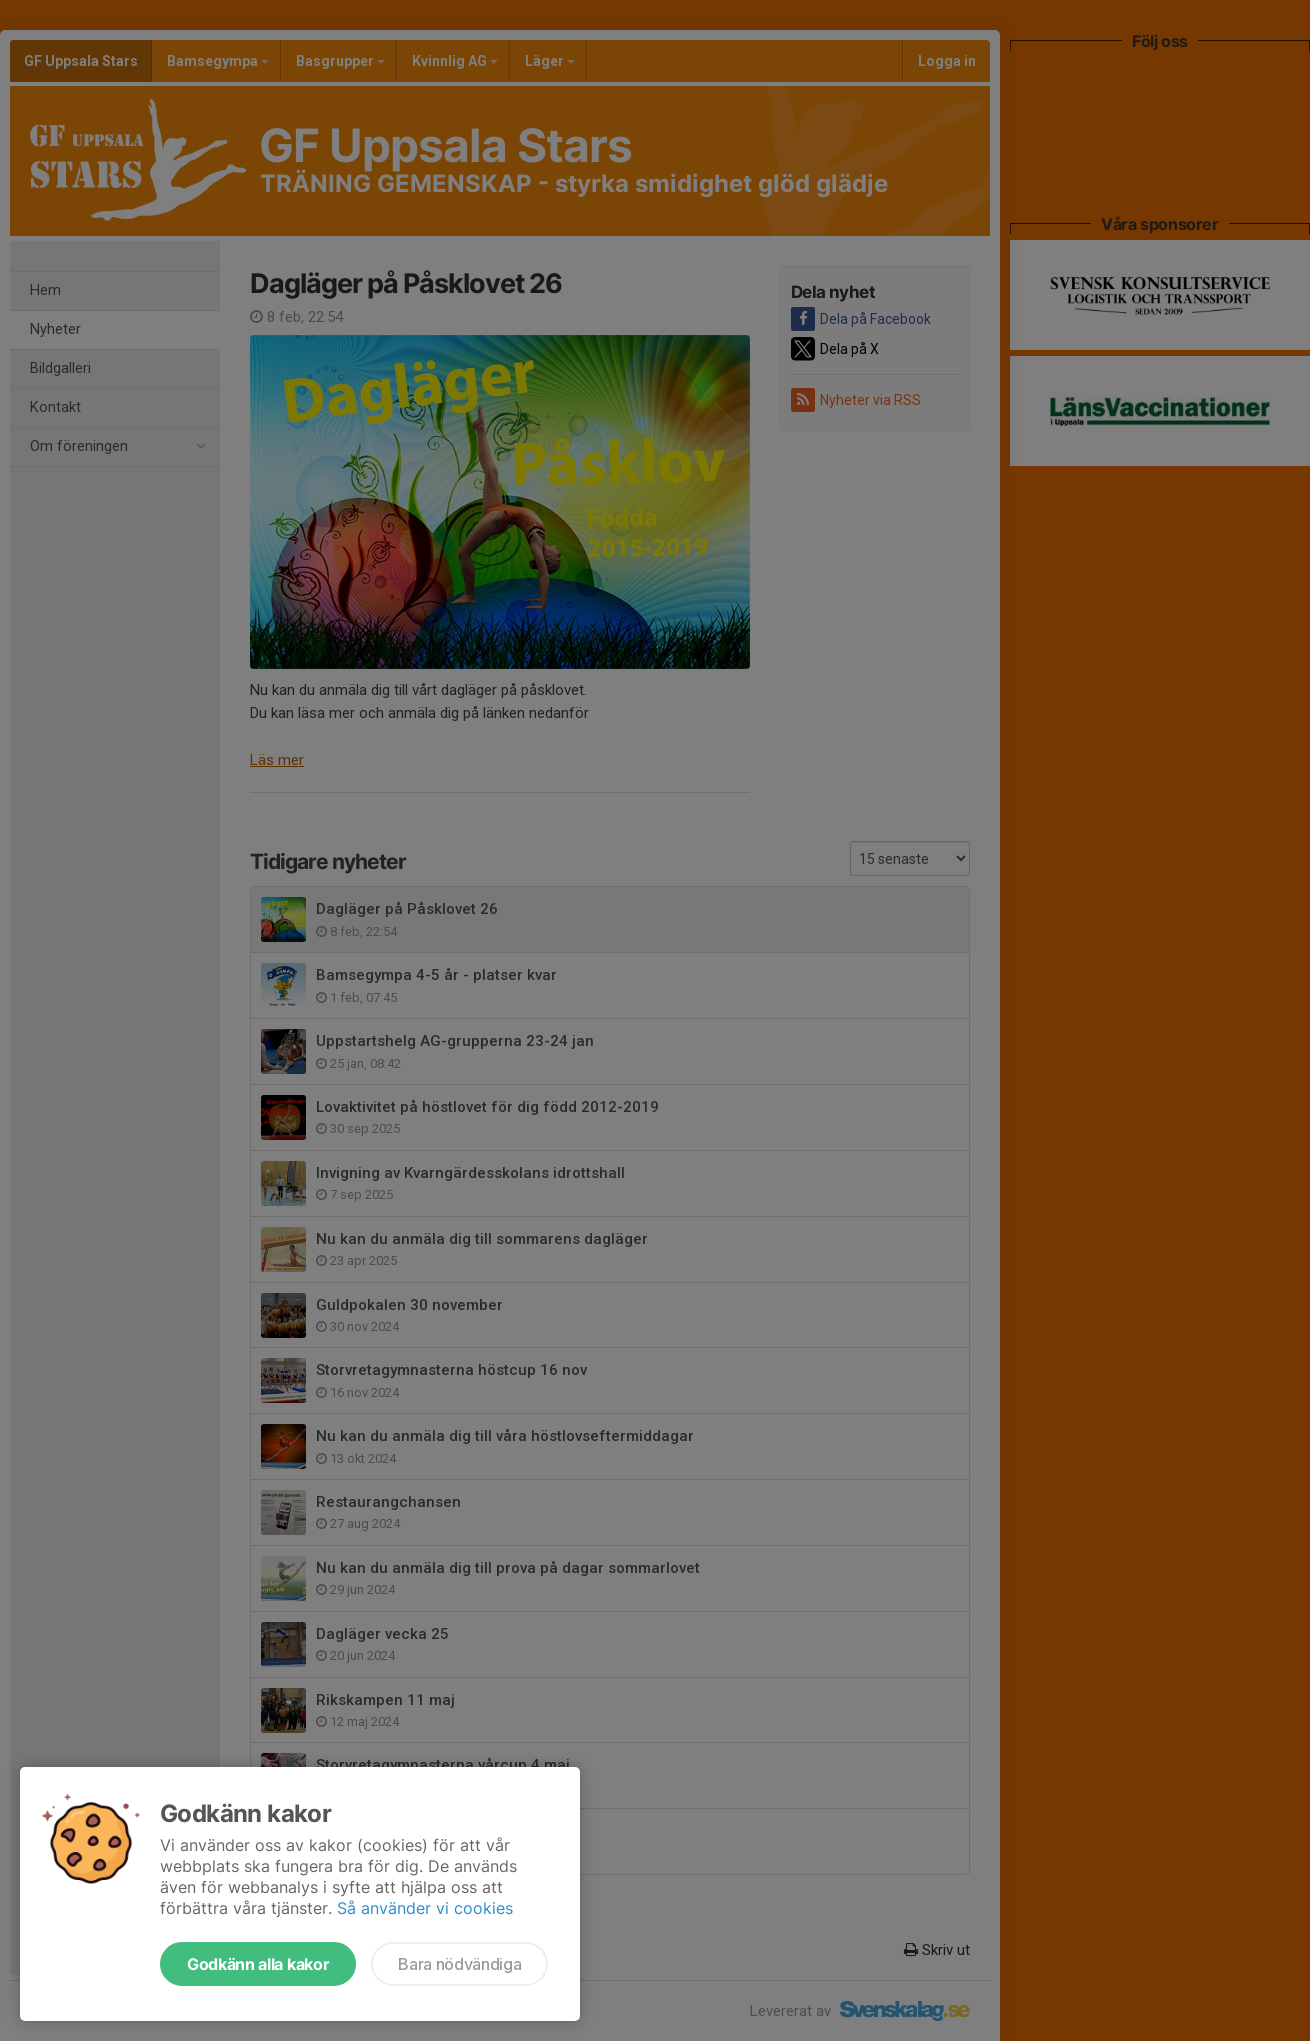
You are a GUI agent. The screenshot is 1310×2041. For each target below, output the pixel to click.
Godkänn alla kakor (258, 1964)
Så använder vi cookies (425, 1908)
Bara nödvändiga (459, 1964)
